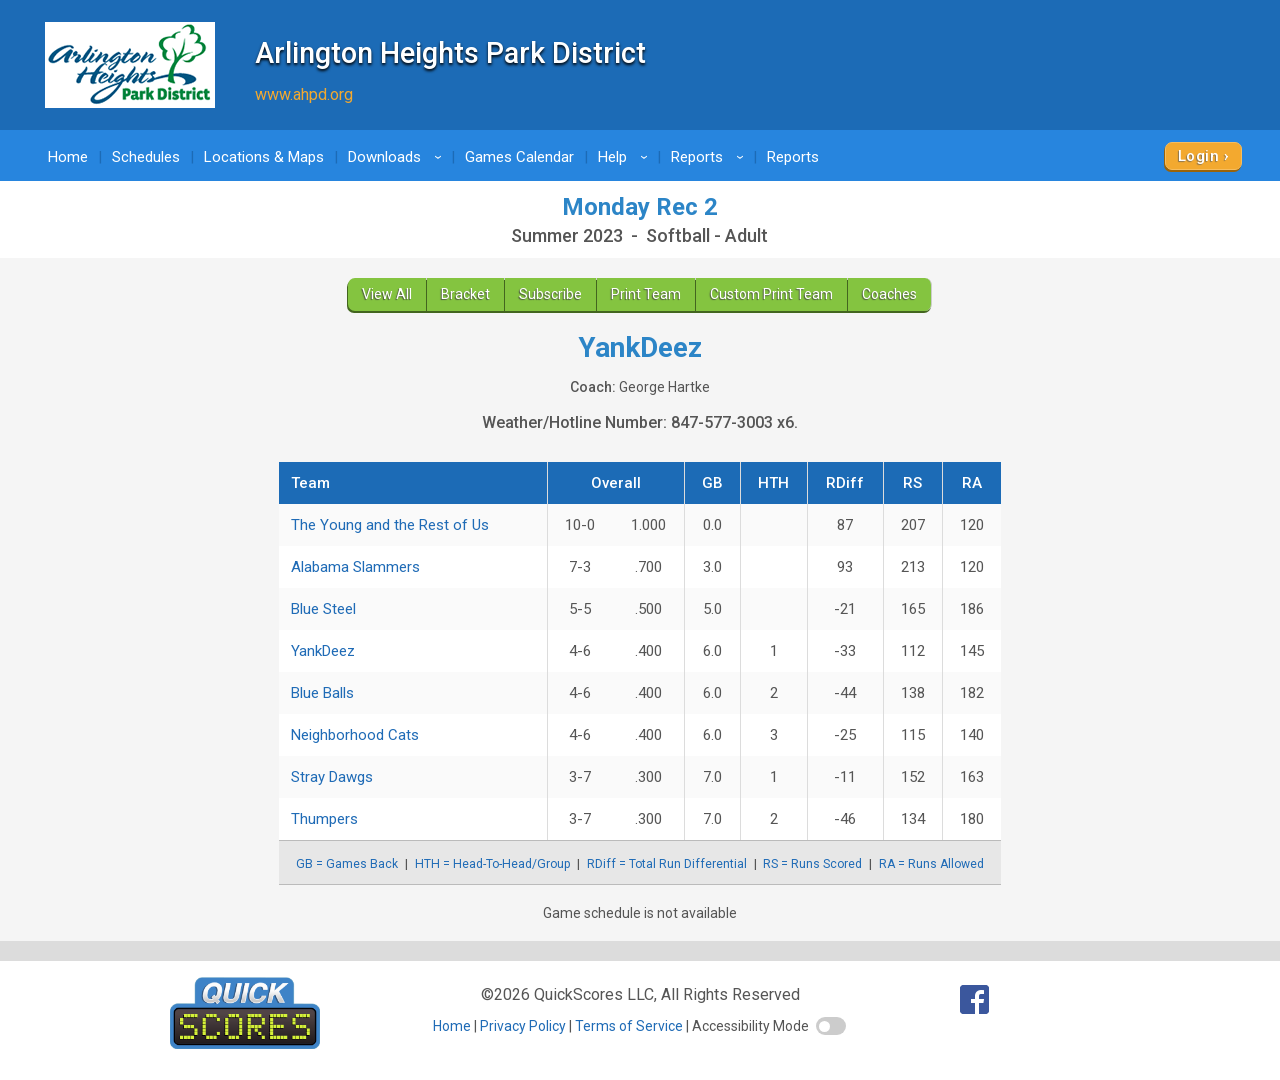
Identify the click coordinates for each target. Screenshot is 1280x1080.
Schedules (146, 157)
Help (626, 157)
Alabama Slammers (355, 567)
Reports (710, 157)
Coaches (889, 294)
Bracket (465, 294)
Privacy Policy (523, 1026)
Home (68, 157)
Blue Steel (323, 609)
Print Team (646, 294)
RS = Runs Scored (812, 864)
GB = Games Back (347, 864)
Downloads (398, 157)
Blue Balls (322, 693)
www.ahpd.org (304, 94)
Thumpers (324, 819)
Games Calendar (519, 157)
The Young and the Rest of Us (390, 525)
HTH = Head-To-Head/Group (493, 864)
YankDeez (323, 651)
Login (1198, 156)
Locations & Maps (264, 157)
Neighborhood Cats (355, 735)
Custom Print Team (771, 294)
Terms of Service (629, 1026)
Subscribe (550, 294)
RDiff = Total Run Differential (667, 864)
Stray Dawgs (332, 777)
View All (387, 294)
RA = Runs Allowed (931, 864)
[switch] (831, 1026)
